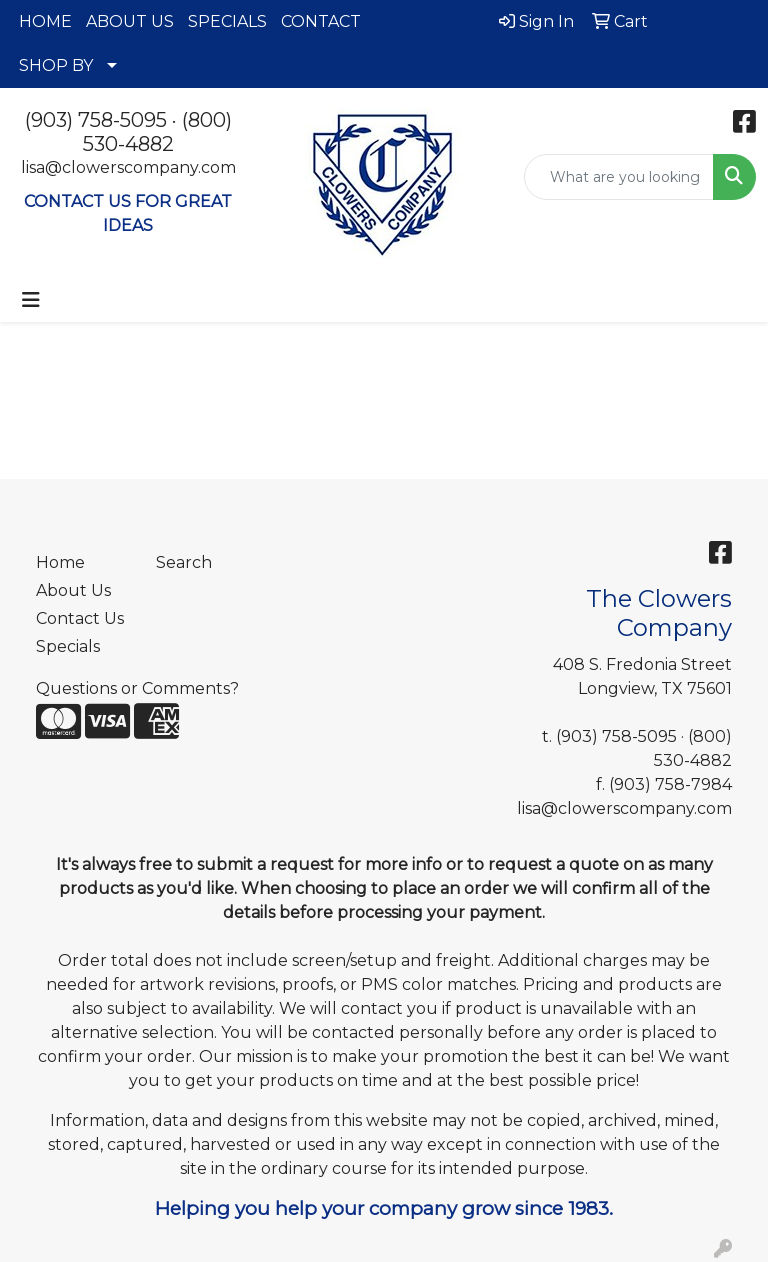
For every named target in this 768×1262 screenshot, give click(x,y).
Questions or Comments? (137, 688)
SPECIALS (227, 21)
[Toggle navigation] (31, 300)
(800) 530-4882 (157, 132)
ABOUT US (130, 21)
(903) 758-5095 (96, 120)
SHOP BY (56, 65)
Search (184, 562)
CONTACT (321, 21)
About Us (73, 590)
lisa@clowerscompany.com (128, 167)
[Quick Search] (619, 177)
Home (60, 562)
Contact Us (80, 618)
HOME (45, 21)
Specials (68, 646)
